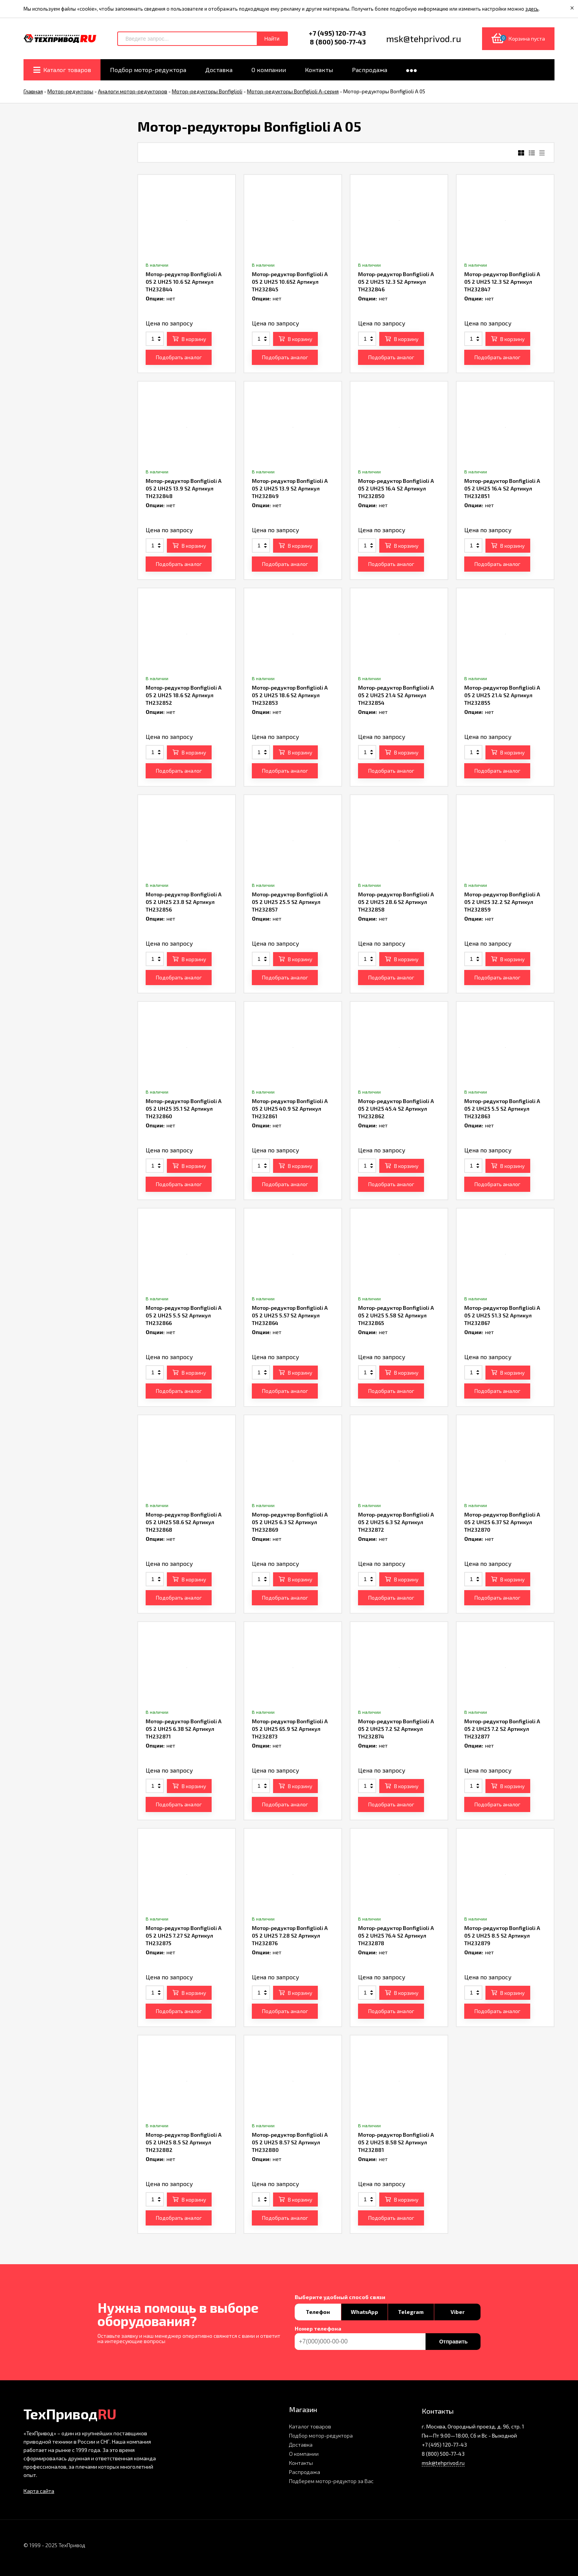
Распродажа (304, 2472)
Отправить (453, 2342)
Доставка (301, 2444)
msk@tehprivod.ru (443, 2463)
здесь (532, 9)
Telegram (411, 2312)
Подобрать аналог (179, 357)
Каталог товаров (310, 2426)
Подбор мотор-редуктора (321, 2435)
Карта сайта (39, 2491)
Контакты (301, 2463)
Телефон (318, 2312)
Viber (458, 2312)
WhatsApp (364, 2312)
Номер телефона (318, 2328)
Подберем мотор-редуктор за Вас (331, 2481)
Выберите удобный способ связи (340, 2297)
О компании (304, 2453)
